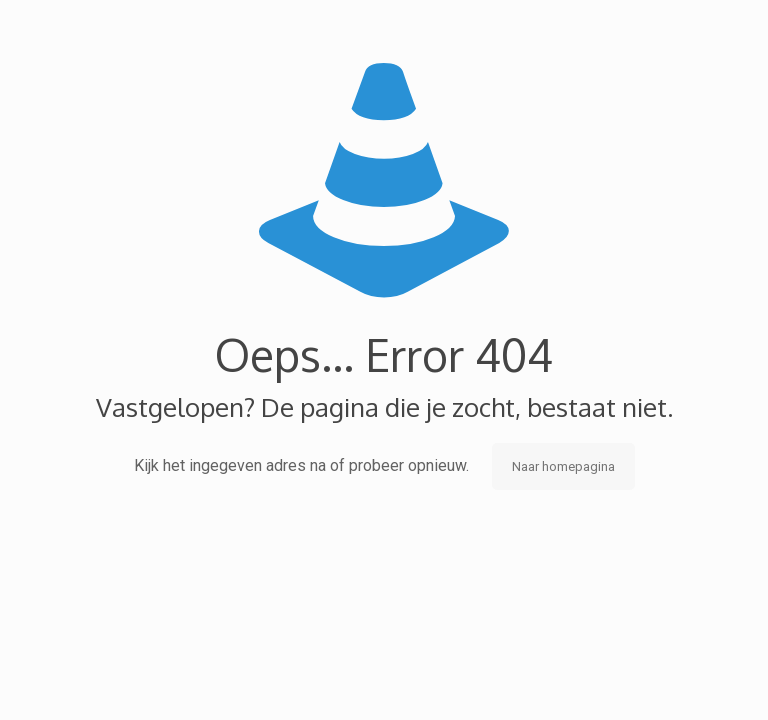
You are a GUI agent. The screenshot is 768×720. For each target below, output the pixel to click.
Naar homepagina (563, 466)
